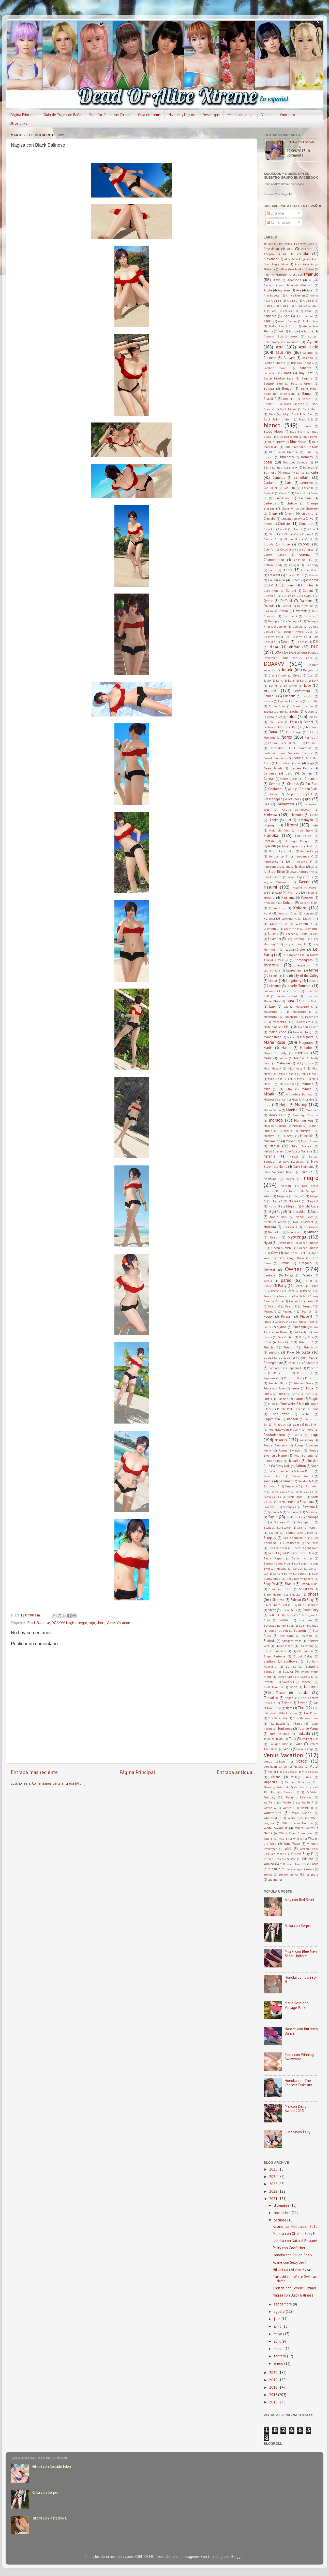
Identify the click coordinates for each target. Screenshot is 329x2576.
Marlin (268, 1048)
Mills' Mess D (287, 1074)
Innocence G (272, 866)
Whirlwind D (272, 1818)
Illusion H (312, 846)
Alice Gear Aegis (295, 259)
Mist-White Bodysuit (299, 1094)
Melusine (283, 1063)
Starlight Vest (291, 1641)
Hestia (314, 815)
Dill (315, 642)
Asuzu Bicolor (287, 321)
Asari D (293, 311)
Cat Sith (289, 488)
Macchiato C (273, 1011)
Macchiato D (302, 1011)
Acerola (306, 249)
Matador (306, 1048)
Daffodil (286, 601)
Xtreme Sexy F (302, 1854)
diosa (274, 646)
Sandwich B (306, 1481)
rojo (92, 1622)
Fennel (308, 722)
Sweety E (270, 1682)
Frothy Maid (283, 763)
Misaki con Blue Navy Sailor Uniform (301, 1953)
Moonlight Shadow (305, 1115)
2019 (273, 2379)
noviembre (283, 2212)
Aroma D (308, 300)
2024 (273, 2176)
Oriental (269, 1270)
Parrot (308, 1281)
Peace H (308, 1291)
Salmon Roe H (302, 1476)
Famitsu (313, 717)
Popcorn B (275, 1368)
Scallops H (304, 1522)
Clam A (268, 529)
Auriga (293, 331)
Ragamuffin (272, 1419)
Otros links (18, 123)
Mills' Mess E (310, 1074)
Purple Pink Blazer (289, 1409)
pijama (282, 1327)
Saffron (300, 1466)
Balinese (270, 358)
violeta (292, 1771)
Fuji (298, 763)
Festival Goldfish (274, 727)
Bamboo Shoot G (302, 363)
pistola (274, 1352)
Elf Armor (290, 685)
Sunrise (291, 1666)
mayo (278, 2333)
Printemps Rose (274, 1388)
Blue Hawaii (311, 437)
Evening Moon (302, 706)
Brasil (279, 467)
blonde (306, 426)
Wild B (268, 1838)
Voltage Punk (301, 1777)
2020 (273, 2372)
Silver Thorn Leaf (275, 1605)
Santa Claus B (304, 1492)
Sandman (285, 1481)
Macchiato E (271, 1017)
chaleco (292, 503)
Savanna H (294, 1512)
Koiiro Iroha (277, 908)
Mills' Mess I (288, 1084)
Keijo (278, 892)
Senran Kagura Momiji (278, 1563)
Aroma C (292, 300)
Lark (315, 934)
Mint (267, 1089)
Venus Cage (305, 1749)
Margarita (306, 1037)
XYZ (293, 1859)
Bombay (307, 457)
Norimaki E (275, 1232)
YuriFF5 (299, 1874)
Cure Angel (271, 591)
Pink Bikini (281, 1332)
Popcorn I (311, 1378)
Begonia (307, 378)
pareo (286, 1280)
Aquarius (284, 290)
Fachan (309, 711)
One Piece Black (295, 1253)
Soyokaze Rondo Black (279, 1625)
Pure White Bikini (292, 1404)
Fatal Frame (275, 722)
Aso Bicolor (305, 316)
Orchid (285, 1263)
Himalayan (305, 820)
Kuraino (309, 913)
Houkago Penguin (298, 841)
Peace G (292, 1291)
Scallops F (281, 1522)
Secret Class (306, 1553)
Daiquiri (269, 606)
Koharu (288, 902)
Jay (312, 866)
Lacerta (273, 934)
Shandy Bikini (310, 1584)
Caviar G (300, 493)
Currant (291, 590)
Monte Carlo (277, 1115)
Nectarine (270, 1179)
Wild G (297, 1838)
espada (268, 701)
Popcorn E (281, 1373)
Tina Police (311, 1713)
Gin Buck (311, 784)
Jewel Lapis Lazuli (300, 877)
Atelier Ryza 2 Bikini (282, 326)
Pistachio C (285, 1342)
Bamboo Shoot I (277, 368)
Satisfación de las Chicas (109, 114)
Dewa (285, 642)
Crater (272, 570)
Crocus (313, 575)
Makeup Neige (303, 1032)
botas (268, 462)
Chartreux (311, 508)
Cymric (268, 601)
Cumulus (307, 585)
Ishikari (300, 866)
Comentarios (278, 222)
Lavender (274, 939)
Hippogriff (271, 825)
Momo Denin (272, 1110)
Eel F (315, 680)
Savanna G (275, 1512)
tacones (311, 1687)
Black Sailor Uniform (278, 419)
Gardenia (270, 773)
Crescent (274, 575)
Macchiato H (281, 1022)
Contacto (287, 114)
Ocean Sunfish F (282, 1248)
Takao (280, 1693)
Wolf (288, 1849)
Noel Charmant (303, 1222)
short (101, 1622)
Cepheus (305, 498)
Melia (268, 1058)
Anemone (294, 280)
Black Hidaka (288, 409)
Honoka (271, 835)
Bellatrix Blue (273, 383)
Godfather (275, 789)
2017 (273, 2394)
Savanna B (270, 1507)
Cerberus (270, 503)
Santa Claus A (281, 1492)
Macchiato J (305, 1022)
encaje (270, 690)
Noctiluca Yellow (275, 1222)
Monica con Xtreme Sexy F (294, 2233)
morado (276, 1120)
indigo (290, 851)
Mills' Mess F (276, 1079)
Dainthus (306, 601)
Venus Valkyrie (275, 1761)
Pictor (267, 1327)
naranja (269, 1156)
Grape (274, 794)
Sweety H (307, 1682)
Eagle (267, 680)
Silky (310, 1600)
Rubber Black (273, 1461)
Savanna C (290, 1507)
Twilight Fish (310, 1739)
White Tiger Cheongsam (296, 1833)
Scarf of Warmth (307, 1527)
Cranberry (312, 565)
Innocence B (278, 856)
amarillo (310, 274)
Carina (289, 483)
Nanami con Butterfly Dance (301, 2031)
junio (278, 2326)
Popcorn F (304, 1373)
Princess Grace (303, 1383)
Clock (308, 539)
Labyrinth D (278, 923)
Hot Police (303, 836)
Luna (290, 1000)
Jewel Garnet (272, 877)
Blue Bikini (297, 431)
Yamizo (269, 1864)
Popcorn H (291, 1378)
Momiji (301, 1104)
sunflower (291, 1661)
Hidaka (273, 820)
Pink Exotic (300, 1332)
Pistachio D (305, 1342)
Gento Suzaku (289, 779)
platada (268, 1357)
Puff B (282, 1394)
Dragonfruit (310, 670)
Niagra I (291, 1206)
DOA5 (279, 652)
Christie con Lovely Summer (294, 2288)
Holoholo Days (279, 830)
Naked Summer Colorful (279, 1151)
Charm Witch (290, 508)
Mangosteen (272, 1037)
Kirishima (288, 897)
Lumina (268, 991)
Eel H (273, 685)
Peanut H (289, 1311)
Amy (276, 280)
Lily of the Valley (306, 976)
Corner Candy (275, 554)
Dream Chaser (277, 675)
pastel (268, 1286)
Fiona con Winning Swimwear (299, 2056)
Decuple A (289, 616)
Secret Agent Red (280, 1553)
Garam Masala (273, 768)
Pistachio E (271, 1347)
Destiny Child (273, 637)
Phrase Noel (306, 1322)
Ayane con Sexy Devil (289, 2262)
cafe (314, 472)
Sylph (293, 1687)
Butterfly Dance (294, 472)
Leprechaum (272, 970)
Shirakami (306, 1589)
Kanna (304, 881)
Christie (284, 523)
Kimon (310, 892)
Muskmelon (272, 1141)
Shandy (290, 1584)
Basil (287, 373)
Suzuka (288, 1671)
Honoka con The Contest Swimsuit (298, 2082)
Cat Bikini (270, 488)
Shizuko (295, 1594)
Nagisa (71, 1622)
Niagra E (277, 1201)
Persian (286, 1316)
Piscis (268, 1342)
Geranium (311, 779)
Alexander (271, 259)
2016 (273, 2402)
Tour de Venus (308, 1728)
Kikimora (294, 892)
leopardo (303, 965)
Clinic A (313, 529)
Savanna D (310, 1507)
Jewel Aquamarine (302, 872)
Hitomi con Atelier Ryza (291, 2269)
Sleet (272, 1610)
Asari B (276, 311)
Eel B (291, 680)
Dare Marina (305, 606)
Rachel (306, 1414)
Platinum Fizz (305, 1357)
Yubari (272, 1869)
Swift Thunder (273, 1687)
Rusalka (294, 1461)
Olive (274, 1253)
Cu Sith (296, 580)
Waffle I (288, 1808)
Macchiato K (304, 1006)
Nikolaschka (296, 1211)
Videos (266, 114)
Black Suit (306, 419)
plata (306, 1352)
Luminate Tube (289, 991)
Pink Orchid (285, 1337)
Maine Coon (278, 1032)
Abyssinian (271, 249)
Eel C (303, 680)
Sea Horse (311, 1543)
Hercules (297, 815)
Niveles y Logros (182, 114)
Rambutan (280, 1424)
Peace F (276, 1291)
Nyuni (268, 1243)
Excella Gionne (274, 711)
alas (306, 253)
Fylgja (310, 763)
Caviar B (307, 488)
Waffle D (288, 1802)
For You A (311, 737)
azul (279, 347)
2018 (273, 2387)
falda (291, 716)
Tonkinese (284, 1728)
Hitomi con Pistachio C (49, 2518)
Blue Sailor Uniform (283, 452)
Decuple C (311, 616)
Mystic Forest (309, 1141)
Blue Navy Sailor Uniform (302, 447)
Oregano (305, 1263)
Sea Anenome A (294, 1538)
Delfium (297, 626)
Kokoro (299, 908)
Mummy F (306, 1131)
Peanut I (307, 1311)
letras (313, 970)
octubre (280, 2220)
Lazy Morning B (297, 939)
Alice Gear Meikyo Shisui (297, 269)
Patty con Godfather (289, 2247)
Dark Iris (269, 611)
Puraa (271, 1404)
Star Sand (287, 1636)
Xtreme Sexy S (274, 1859)
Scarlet (273, 1533)
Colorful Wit (288, 549)
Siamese (278, 1600)
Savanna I (312, 1512)
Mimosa (307, 1084)
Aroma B (276, 300)
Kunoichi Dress (287, 913)
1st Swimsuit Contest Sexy (296, 244)
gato (289, 773)
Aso (286, 316)
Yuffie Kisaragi (291, 1869)
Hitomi (291, 825)
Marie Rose (274, 1042)
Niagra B (299, 1196)
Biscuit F (307, 399)
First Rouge (294, 732)
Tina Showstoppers (305, 1718)
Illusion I (274, 851)
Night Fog (275, 1211)
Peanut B (312, 1301)
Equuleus (270, 696)
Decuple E (295, 621)
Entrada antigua (234, 1772)
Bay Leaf (305, 373)
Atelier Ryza (310, 321)
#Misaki (268, 244)
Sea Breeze (292, 1543)
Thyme (302, 1703)
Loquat (276, 986)
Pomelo (293, 1363)
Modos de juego (240, 114)
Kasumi (270, 887)
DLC (314, 647)
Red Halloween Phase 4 (284, 1429)
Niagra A (282, 1196)
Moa (311, 1099)
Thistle (286, 1703)
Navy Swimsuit (303, 1166)
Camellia (279, 477)
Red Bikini (311, 1424)
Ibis (283, 846)
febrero (280, 2356)
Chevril (289, 513)
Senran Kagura (302, 1558)
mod (267, 1104)
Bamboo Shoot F (275, 363)
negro (82, 1622)
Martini (286, 1048)
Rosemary (306, 1440)
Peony (268, 1316)
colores (304, 544)
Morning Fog (303, 1120)
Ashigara (270, 316)
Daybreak (300, 611)
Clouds (269, 544)
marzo (279, 2348)
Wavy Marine (301, 1813)
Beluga (269, 388)
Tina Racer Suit (278, 1718)
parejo (268, 1281)
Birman (307, 393)
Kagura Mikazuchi (276, 882)
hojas (314, 825)
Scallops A (293, 1517)
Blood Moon (273, 431)
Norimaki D (311, 1227)
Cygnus (309, 596)
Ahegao (269, 254)
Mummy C (286, 1131)
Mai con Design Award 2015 (297, 2108)
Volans (275, 1777)
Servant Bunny (282, 1573)
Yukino (283, 1874)
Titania (297, 1723)
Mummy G (270, 1136)
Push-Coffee (280, 1414)
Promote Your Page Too (278, 194)
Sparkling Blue (308, 1625)
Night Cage (310, 1206)
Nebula (307, 1172)
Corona (304, 554)
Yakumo (307, 1859)
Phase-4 (306, 1316)
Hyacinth (270, 846)
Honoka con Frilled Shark (292, 2255)
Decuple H (278, 626)
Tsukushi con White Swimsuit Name (295, 2278)
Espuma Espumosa (290, 701)
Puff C (295, 1394)
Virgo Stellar (310, 1771)
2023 (273, 2183)
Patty (282, 1285)
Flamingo (270, 737)
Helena (270, 814)
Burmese (270, 472)
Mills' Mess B (296, 1068)
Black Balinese (38, 1622)
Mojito (284, 1105)
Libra (274, 976)
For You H (293, 743)
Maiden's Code (308, 1027)
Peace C (300, 1286)
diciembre (282, 2205)
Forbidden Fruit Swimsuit (291, 748)
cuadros (312, 580)
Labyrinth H (291, 929)
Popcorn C (295, 1368)
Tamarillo (271, 1698)
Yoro (315, 1864)
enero (279, 2363)
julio (277, 2318)
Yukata (310, 1869)
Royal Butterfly (303, 1455)
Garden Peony (301, 768)
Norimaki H (294, 1232)
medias (301, 1052)
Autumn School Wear (280, 336)
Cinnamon (306, 524)
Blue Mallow (276, 442)
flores (286, 737)
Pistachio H (311, 1347)
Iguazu (295, 846)
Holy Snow (305, 830)
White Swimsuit (275, 1828)
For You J (312, 743)
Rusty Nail (283, 1466)
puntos (299, 1399)
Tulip (292, 1739)
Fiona (272, 731)
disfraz (294, 646)
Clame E (297, 529)
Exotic (294, 711)
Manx (290, 1037)
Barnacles (270, 373)
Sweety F (288, 1682)
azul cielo (308, 347)
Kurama (269, 918)
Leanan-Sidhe (295, 949)
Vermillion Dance (275, 1766)
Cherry (273, 513)
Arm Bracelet (272, 295)
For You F (274, 743)
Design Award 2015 (298, 632)
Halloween (285, 803)
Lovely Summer (299, 985)
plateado (284, 1357)
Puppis (313, 1399)
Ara (298, 290)
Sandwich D (271, 1486)
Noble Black (279, 1217)
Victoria (298, 1766)
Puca (309, 1388)
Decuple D (275, 621)
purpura (313, 1409)
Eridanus (289, 696)
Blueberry (287, 457)
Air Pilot (288, 254)
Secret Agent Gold (305, 1548)
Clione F (270, 539)
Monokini (312, 1110)
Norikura (270, 1227)
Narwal (294, 1156)
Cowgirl (294, 565)
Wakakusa (307, 1808)
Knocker (307, 897)
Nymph (274, 1237)
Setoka (302, 1573)
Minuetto (286, 1089)
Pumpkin (282, 1399)
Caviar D (284, 493)
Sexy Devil (271, 1584)
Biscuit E (289, 399)
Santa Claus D (296, 1497)
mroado (297, 1126)
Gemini (307, 773)
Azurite (308, 353)
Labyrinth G (271, 929)
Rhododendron (274, 1435)
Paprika (307, 1275)
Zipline (273, 1879)
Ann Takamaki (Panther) (296, 285)
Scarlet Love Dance (299, 1533)
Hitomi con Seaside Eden (51, 2466)
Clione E (307, 534)
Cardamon (271, 483)
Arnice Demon (295, 295)
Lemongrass (304, 960)
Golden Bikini (309, 789)
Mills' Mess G (298, 1079)
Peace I (268, 1296)
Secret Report (274, 1558)
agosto (280, 2311)
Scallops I (270, 1527)
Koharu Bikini (309, 903)
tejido (289, 1698)
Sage (314, 1466)
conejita (307, 549)
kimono (269, 897)
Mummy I (288, 1136)
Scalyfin (287, 1527)
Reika (310, 1429)
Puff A (268, 1394)
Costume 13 (303, 560)
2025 (273, 2169)
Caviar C (269, 493)
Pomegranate (273, 1363)
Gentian (269, 779)
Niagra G (312, 1201)
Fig (293, 727)
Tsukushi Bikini (273, 1739)
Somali (284, 1620)
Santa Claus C (273, 1497)
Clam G (282, 529)
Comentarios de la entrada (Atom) (58, 1783)
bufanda (308, 467)
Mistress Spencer (275, 1099)
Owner (293, 1269)
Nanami (306, 1151)
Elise (307, 685)
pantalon (270, 1275)
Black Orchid (277, 414)
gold (291, 789)
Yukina (268, 1874)
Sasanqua (307, 1502)
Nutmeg (312, 1232)
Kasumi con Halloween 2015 (295, 2226)
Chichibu (270, 518)
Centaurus (282, 498)
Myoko (290, 1141)
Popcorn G (271, 1378)
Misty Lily (297, 1099)
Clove (286, 544)
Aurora (308, 331)
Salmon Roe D (303, 1471)
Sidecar (296, 1600)
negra (290, 1179)
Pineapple (300, 1327)
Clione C (290, 534)
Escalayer (307, 696)
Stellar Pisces (284, 1646)
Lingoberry (293, 981)
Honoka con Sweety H (301, 1979)
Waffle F (307, 1802)
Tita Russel (277, 1723)
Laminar (290, 934)
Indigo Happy (309, 851)
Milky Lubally (304, 1063)
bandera (305, 368)
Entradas (276, 213)
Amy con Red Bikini (299, 1899)
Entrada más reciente (34, 1772)
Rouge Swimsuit (290, 1450)
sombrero (305, 1620)
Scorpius (270, 1538)
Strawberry (306, 1646)
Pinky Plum (306, 1337)
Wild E (282, 1838)
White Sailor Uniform (297, 1823)
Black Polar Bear (302, 414)
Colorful (269, 549)
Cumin (291, 585)
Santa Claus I (286, 1502)
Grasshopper (273, 799)
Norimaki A (289, 1227)
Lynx (272, 1006)
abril (278, 2341)
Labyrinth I (311, 929)
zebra (314, 1874)
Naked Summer (301, 1146)
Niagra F (295, 1201)
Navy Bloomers (293, 1161)
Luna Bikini (311, 1001)
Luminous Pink (287, 996)
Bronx (293, 467)
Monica (291, 1109)
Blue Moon (298, 442)
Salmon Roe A (278, 1471)
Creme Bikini (309, 570)
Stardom (307, 1636)
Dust (310, 675)
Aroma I (284, 305)
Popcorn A (311, 1363)
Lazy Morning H (295, 944)
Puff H (268, 1399)
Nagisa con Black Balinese (293, 2295)
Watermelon (272, 1813)
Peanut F (308, 1306)
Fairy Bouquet (273, 717)
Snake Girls (289, 1610)
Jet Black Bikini (274, 871)
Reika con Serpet (298, 1925)
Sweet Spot (285, 1677)
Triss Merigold (279, 1734)
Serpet (297, 1568)
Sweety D (306, 1677)
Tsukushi (303, 1733)
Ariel (310, 290)
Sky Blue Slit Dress (305, 1605)
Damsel (286, 606)
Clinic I (273, 534)
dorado (287, 669)
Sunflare (270, 1661)
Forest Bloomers (275, 758)
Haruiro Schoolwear (296, 809)
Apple (268, 290)
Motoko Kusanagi (275, 1126)
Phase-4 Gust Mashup (278, 1322)
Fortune (297, 758)
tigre (289, 1708)
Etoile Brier (277, 706)
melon (283, 1058)
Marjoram (306, 1042)
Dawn (283, 611)
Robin (298, 1435)
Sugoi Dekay (303, 1656)
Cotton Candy (273, 565)
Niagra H (274, 1206)
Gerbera (274, 784)
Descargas (211, 114)
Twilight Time (278, 1744)
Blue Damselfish (287, 437)
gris (308, 798)
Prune (295, 1388)
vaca (299, 1744)
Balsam (289, 358)
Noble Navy (304, 1217)
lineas (273, 980)
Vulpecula (271, 1782)
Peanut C (274, 1306)
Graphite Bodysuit (299, 794)
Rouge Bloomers (275, 1445)
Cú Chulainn (276, 580)
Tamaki (302, 1692)
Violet (314, 1766)
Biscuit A (270, 399)
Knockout (270, 903)
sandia (268, 1481)
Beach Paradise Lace (278, 378)
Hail (266, 804)
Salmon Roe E (274, 1476)
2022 (273, 2191)
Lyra (285, 1006)
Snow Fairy (310, 1610)
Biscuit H (270, 404)
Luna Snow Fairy (297, 2132)
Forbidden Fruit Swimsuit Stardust (288, 753)
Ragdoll (292, 1419)
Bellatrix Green (301, 383)
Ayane (312, 341)
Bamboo (307, 358)
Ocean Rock (285, 1243)
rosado (281, 1440)
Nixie (314, 1211)
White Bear (295, 1818)
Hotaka (269, 841)
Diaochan (301, 642)
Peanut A (295, 1301)
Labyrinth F (304, 923)
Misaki (269, 1094)
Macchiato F (292, 1017)
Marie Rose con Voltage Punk (297, 2005)
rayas (296, 1424)
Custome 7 (291, 596)
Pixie (290, 1352)
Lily (285, 976)
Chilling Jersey (291, 518)
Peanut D (291, 1306)
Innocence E (273, 861)
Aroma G (269, 305)
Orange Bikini (295, 1258)
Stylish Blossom (302, 1651)
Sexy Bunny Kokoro (300, 1579)
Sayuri (273, 1516)
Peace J (283, 1296)
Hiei (288, 820)
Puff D (309, 1394)
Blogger (237, 2556)
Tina (301, 1707)
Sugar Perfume (274, 1656)
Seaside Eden (277, 1548)
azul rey (283, 352)
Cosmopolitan (274, 560)
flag (310, 732)
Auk (280, 331)
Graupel (293, 799)
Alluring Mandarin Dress (280, 274)
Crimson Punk (295, 575)
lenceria (271, 965)
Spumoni (300, 1630)
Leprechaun (294, 970)
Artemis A (301, 305)
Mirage (306, 1089)
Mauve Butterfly (275, 1053)
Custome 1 (271, 596)
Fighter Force (309, 727)
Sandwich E (292, 1486)
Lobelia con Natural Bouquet (295, 2240)
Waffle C (270, 1802)
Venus (287, 1749)
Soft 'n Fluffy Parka (280, 1615)
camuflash (301, 477)
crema (287, 569)
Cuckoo (276, 585)
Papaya (289, 1275)
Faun (293, 722)
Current (308, 590)
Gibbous (293, 784)
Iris (288, 866)
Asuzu (268, 321)
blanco (272, 425)
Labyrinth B (310, 918)
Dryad (297, 675)
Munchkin (306, 1136)
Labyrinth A (289, 918)
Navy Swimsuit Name (278, 1172)
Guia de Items (149, 114)
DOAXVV (58, 1622)
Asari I (309, 311)
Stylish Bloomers (275, 1651)
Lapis (304, 934)
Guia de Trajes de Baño (62, 114)
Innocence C (304, 856)
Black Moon (310, 409)
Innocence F (302, 861)
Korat (267, 913)
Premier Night (277, 1383)
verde (301, 1761)
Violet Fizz (275, 1771)
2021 (273, 2198)
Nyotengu (297, 1237)
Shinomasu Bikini (280, 1589)
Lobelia (312, 980)
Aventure (293, 342)
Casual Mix (307, 483)
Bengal (287, 388)
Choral (268, 524)
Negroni (286, 1186)
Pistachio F (290, 1347)
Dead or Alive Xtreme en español (284, 184)
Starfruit (269, 1641)
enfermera (302, 691)
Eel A (279, 680)
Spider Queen (278, 1630)
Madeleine (271, 1027)
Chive (309, 518)
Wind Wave (291, 1843)
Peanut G (270, 1311)
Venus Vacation (118, 1622)
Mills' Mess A (272, 1068)
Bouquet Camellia (295, 462)
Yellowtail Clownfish (293, 1864)
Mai (286, 1027)
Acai (290, 249)
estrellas (312, 701)
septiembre (283, 2304)
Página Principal (23, 114)
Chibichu (307, 513)
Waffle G (270, 1808)
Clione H (290, 539)
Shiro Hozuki (273, 1594)
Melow (299, 1058)
